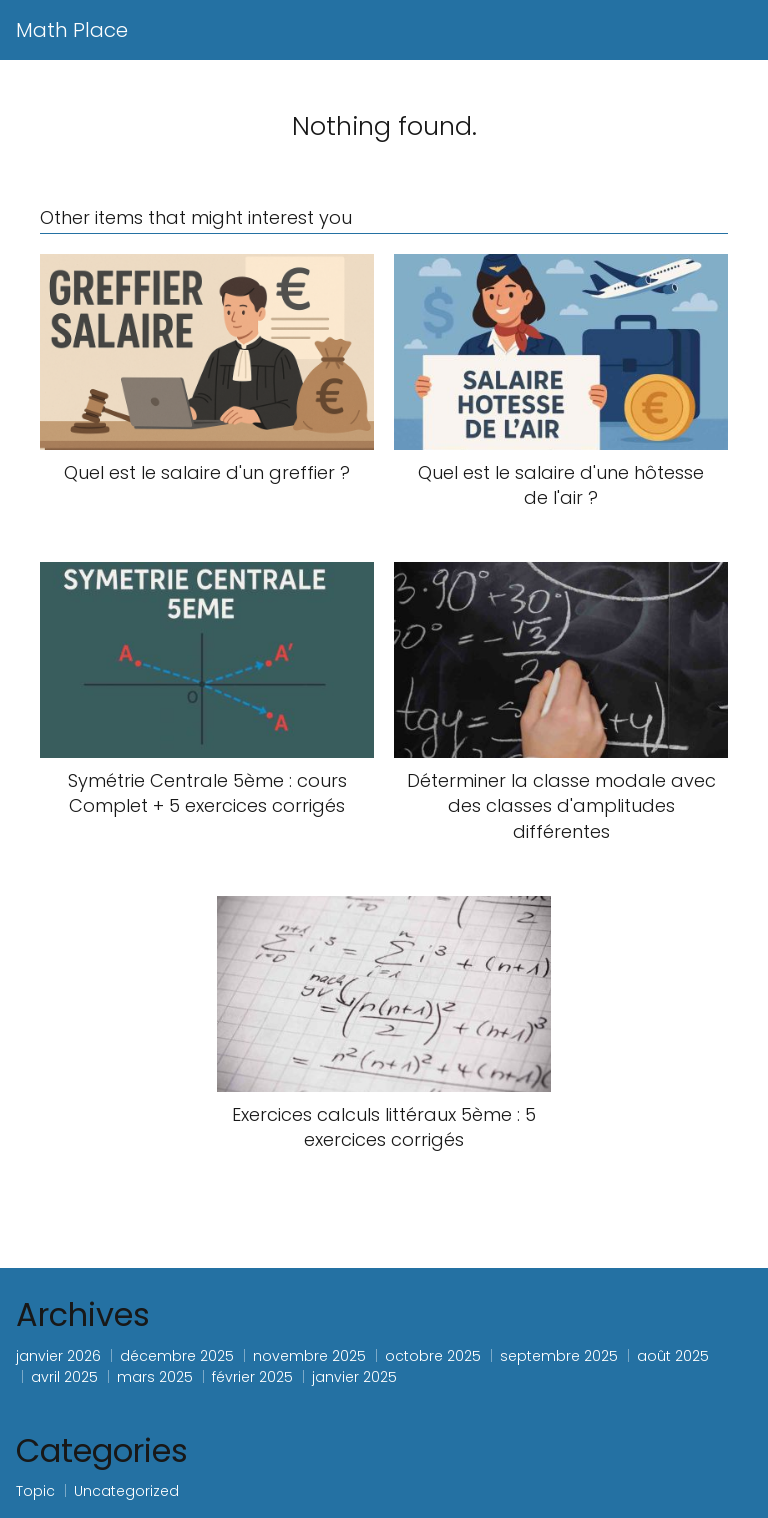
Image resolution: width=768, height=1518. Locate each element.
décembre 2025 (177, 1356)
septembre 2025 (559, 1356)
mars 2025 (155, 1377)
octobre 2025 (433, 1356)
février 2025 (252, 1377)
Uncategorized (126, 1491)
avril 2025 (64, 1377)
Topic (35, 1491)
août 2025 (673, 1356)
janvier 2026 (58, 1356)
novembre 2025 (309, 1356)
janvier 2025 (354, 1377)
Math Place (72, 30)
